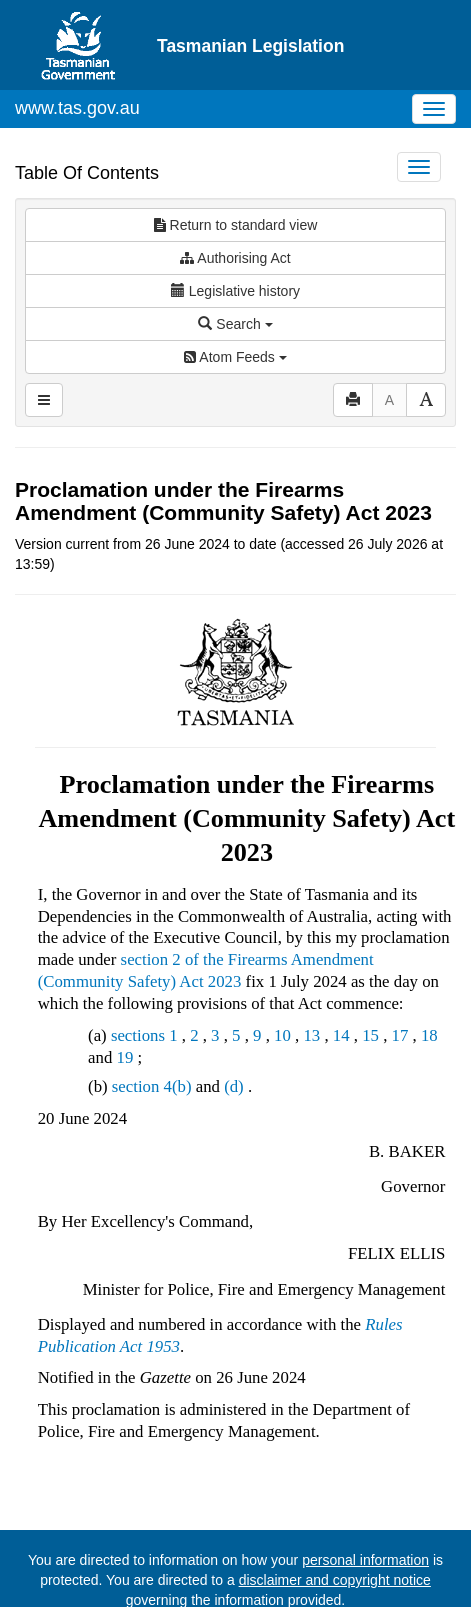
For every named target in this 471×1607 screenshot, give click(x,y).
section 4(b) (152, 1029)
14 (341, 978)
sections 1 (144, 978)
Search (235, 267)
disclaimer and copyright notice (335, 1523)
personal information (365, 1503)
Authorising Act (235, 201)
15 (370, 978)
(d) (234, 1029)
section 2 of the (174, 902)
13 (311, 978)
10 (282, 978)
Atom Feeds (235, 300)
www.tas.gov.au (77, 51)
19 (124, 1000)
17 (400, 978)
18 (429, 978)
